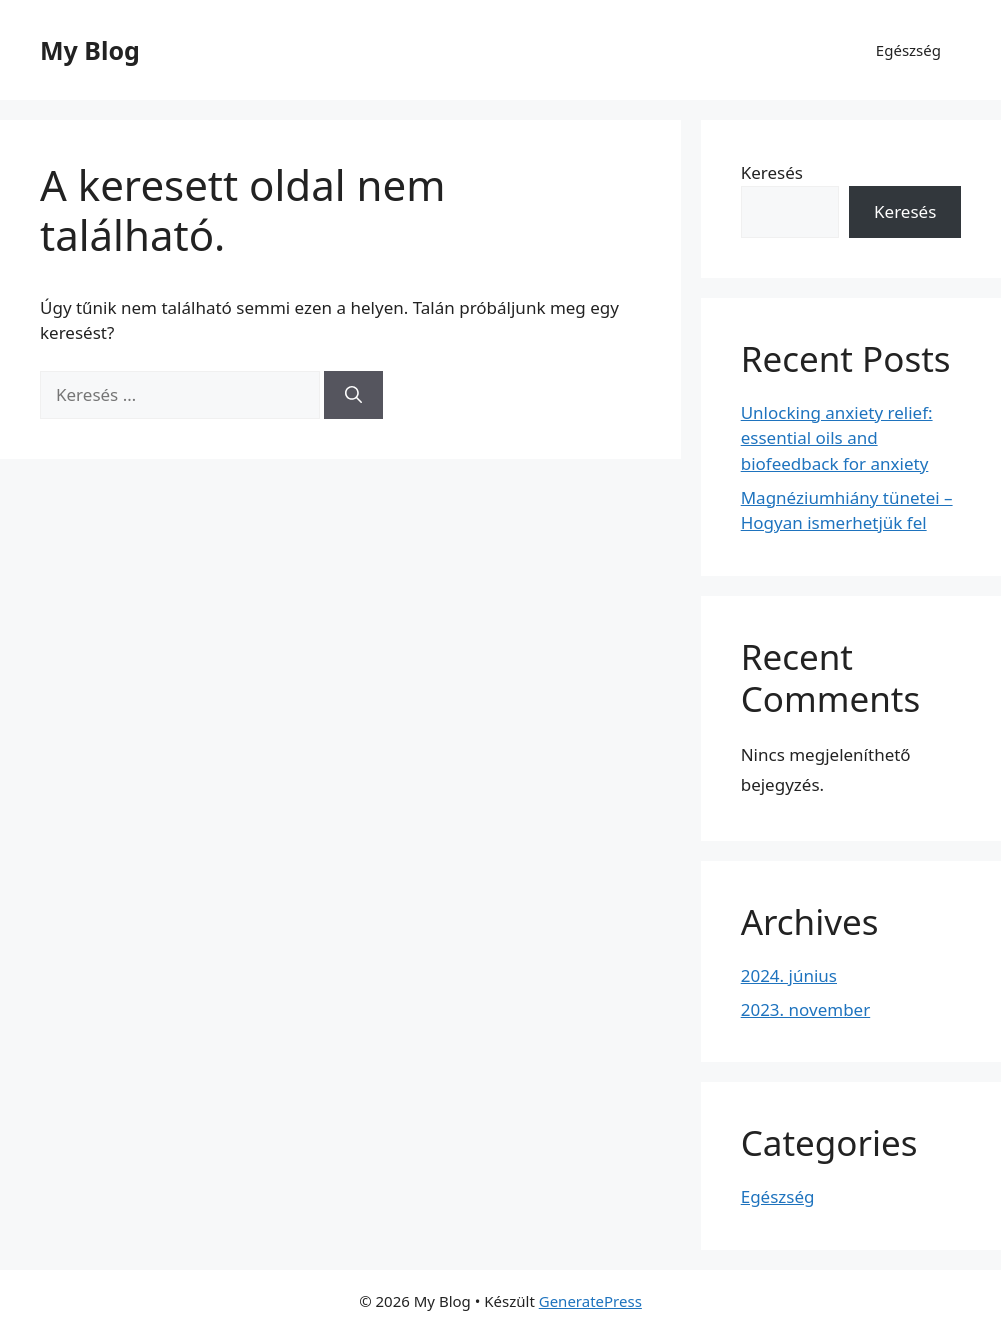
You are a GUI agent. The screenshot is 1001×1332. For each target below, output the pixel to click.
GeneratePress (590, 1301)
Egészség (908, 50)
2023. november (806, 1009)
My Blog (90, 50)
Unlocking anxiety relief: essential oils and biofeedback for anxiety (837, 438)
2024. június (789, 975)
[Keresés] (353, 395)
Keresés (772, 172)
